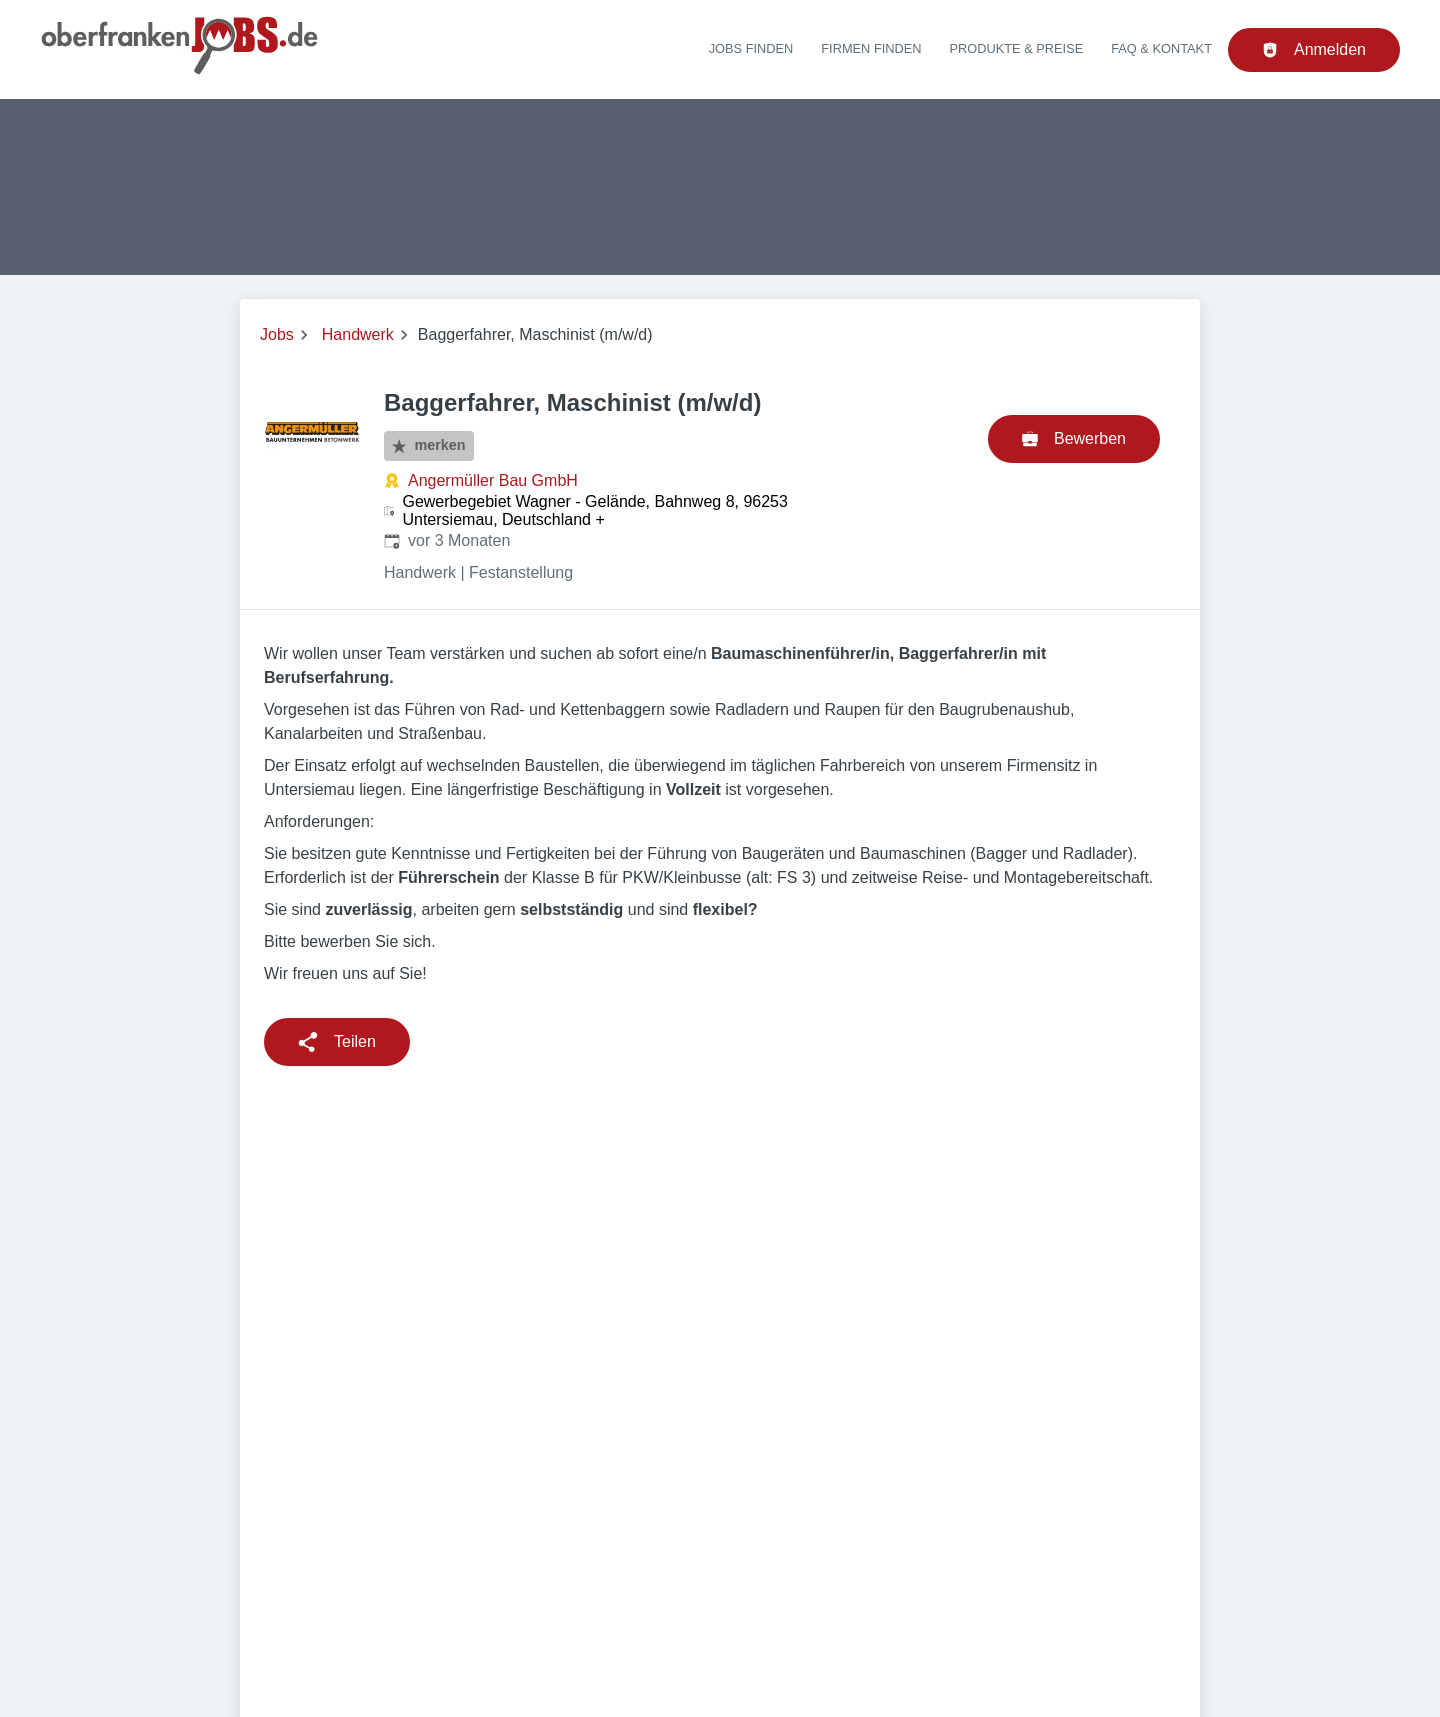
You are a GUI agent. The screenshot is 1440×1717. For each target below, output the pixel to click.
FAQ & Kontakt (1161, 48)
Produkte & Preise (1017, 48)
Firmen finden (871, 48)
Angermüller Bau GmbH (493, 480)
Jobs (277, 334)
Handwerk (358, 334)
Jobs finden (751, 48)
